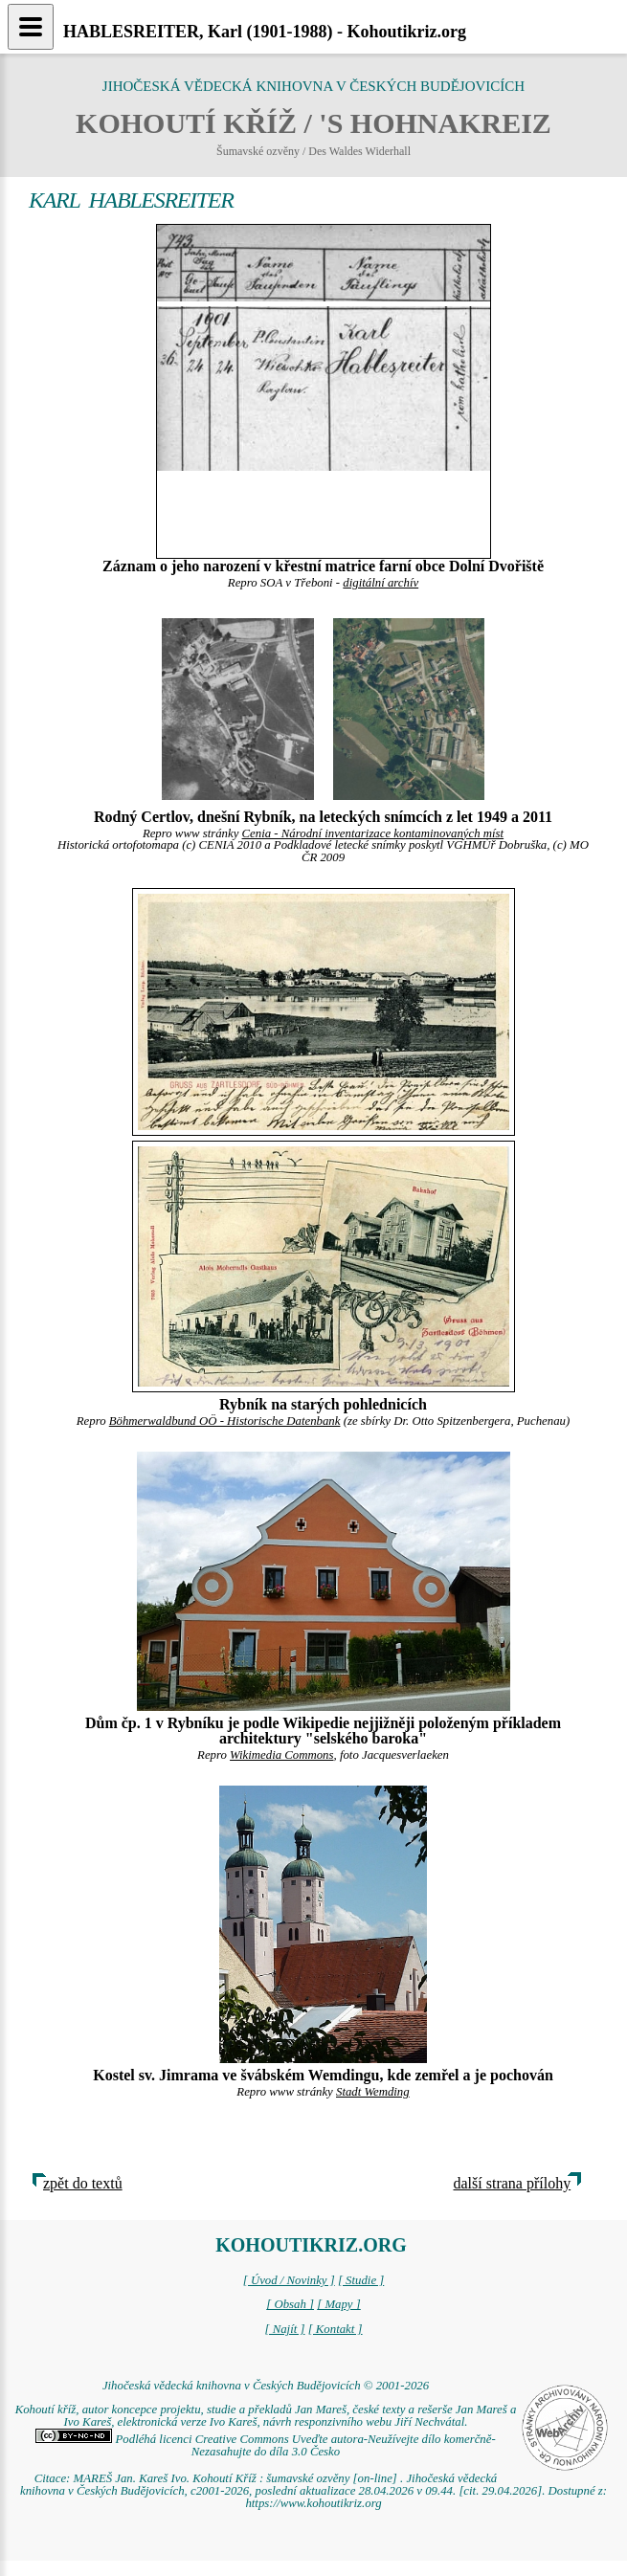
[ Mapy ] (339, 2304)
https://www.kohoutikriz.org (313, 2503)
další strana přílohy (512, 2183)
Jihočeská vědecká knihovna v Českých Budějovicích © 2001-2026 (265, 2385)
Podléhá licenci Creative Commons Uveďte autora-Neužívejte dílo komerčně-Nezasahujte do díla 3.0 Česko (265, 2445)
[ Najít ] (284, 2329)
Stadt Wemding (373, 2092)
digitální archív (380, 582)
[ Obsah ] (290, 2304)
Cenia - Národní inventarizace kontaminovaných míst (373, 833)
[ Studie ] (361, 2280)
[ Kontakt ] (335, 2329)
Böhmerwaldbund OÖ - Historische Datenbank (225, 1421)
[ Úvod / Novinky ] (289, 2280)
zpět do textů (83, 2183)
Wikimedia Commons (281, 1755)
